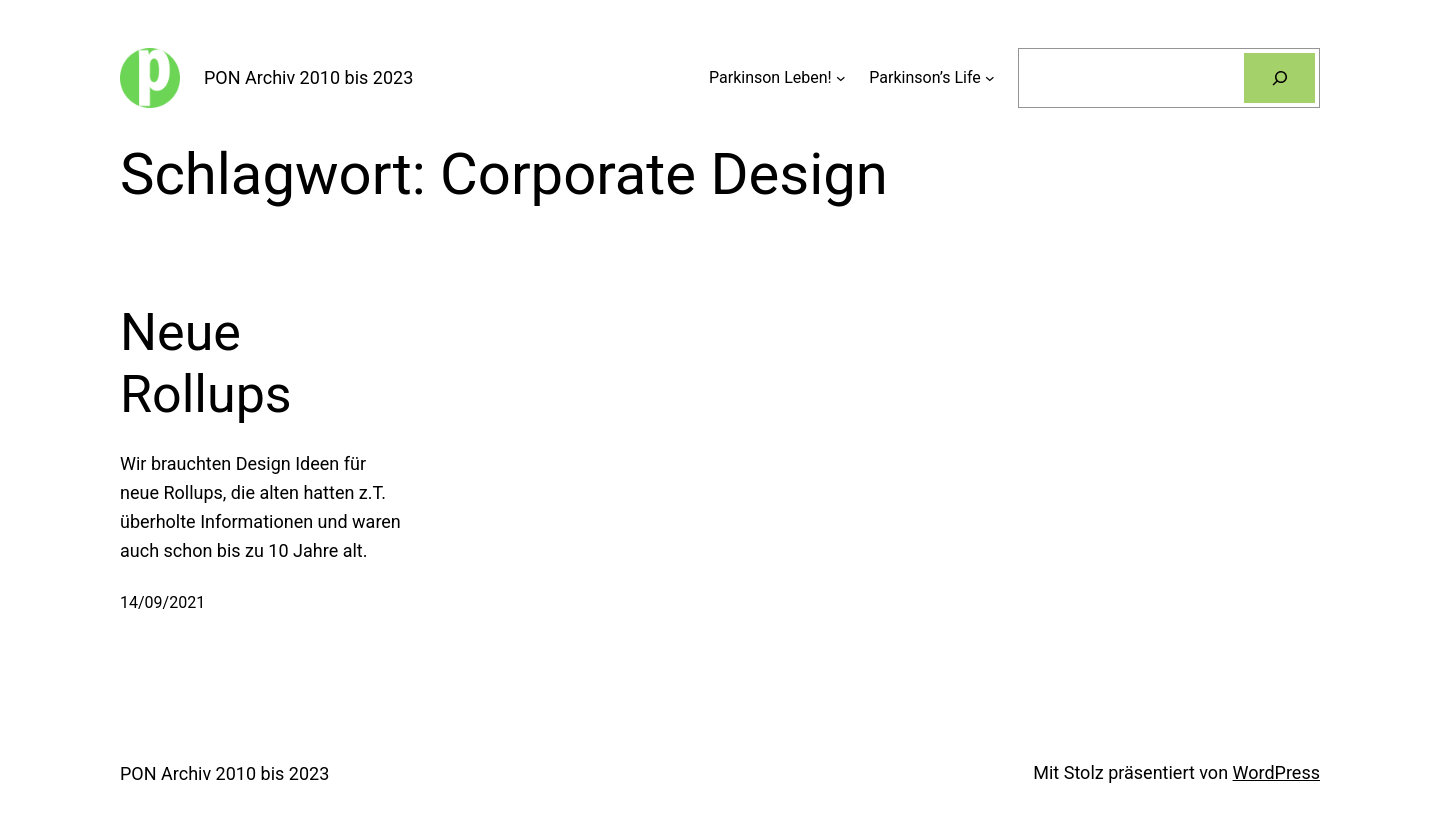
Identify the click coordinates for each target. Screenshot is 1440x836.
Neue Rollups (206, 363)
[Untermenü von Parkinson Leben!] (841, 78)
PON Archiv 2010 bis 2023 (308, 77)
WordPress (1276, 772)
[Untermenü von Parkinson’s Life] (990, 78)
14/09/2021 (162, 602)
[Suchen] (1279, 77)
